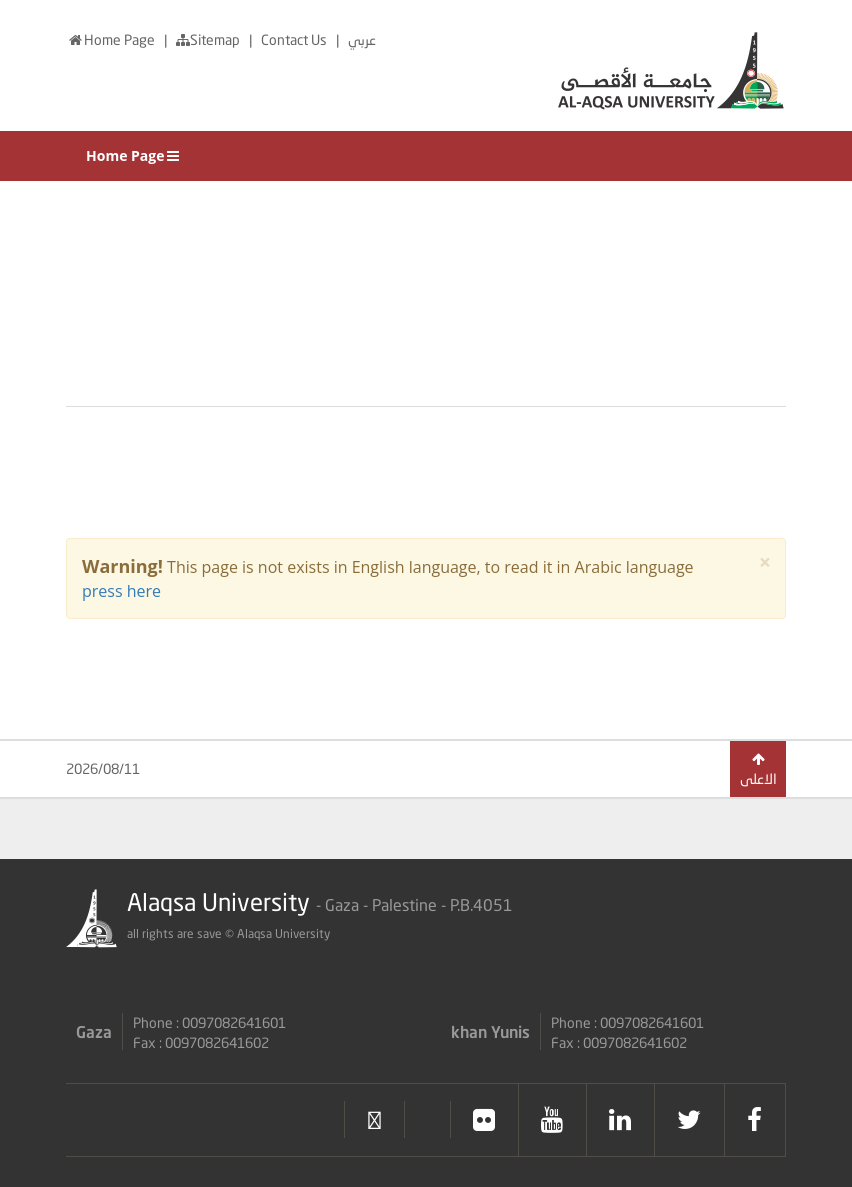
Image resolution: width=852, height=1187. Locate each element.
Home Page (112, 39)
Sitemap (209, 39)
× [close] (765, 562)
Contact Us (295, 39)
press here (121, 591)
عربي (362, 39)
